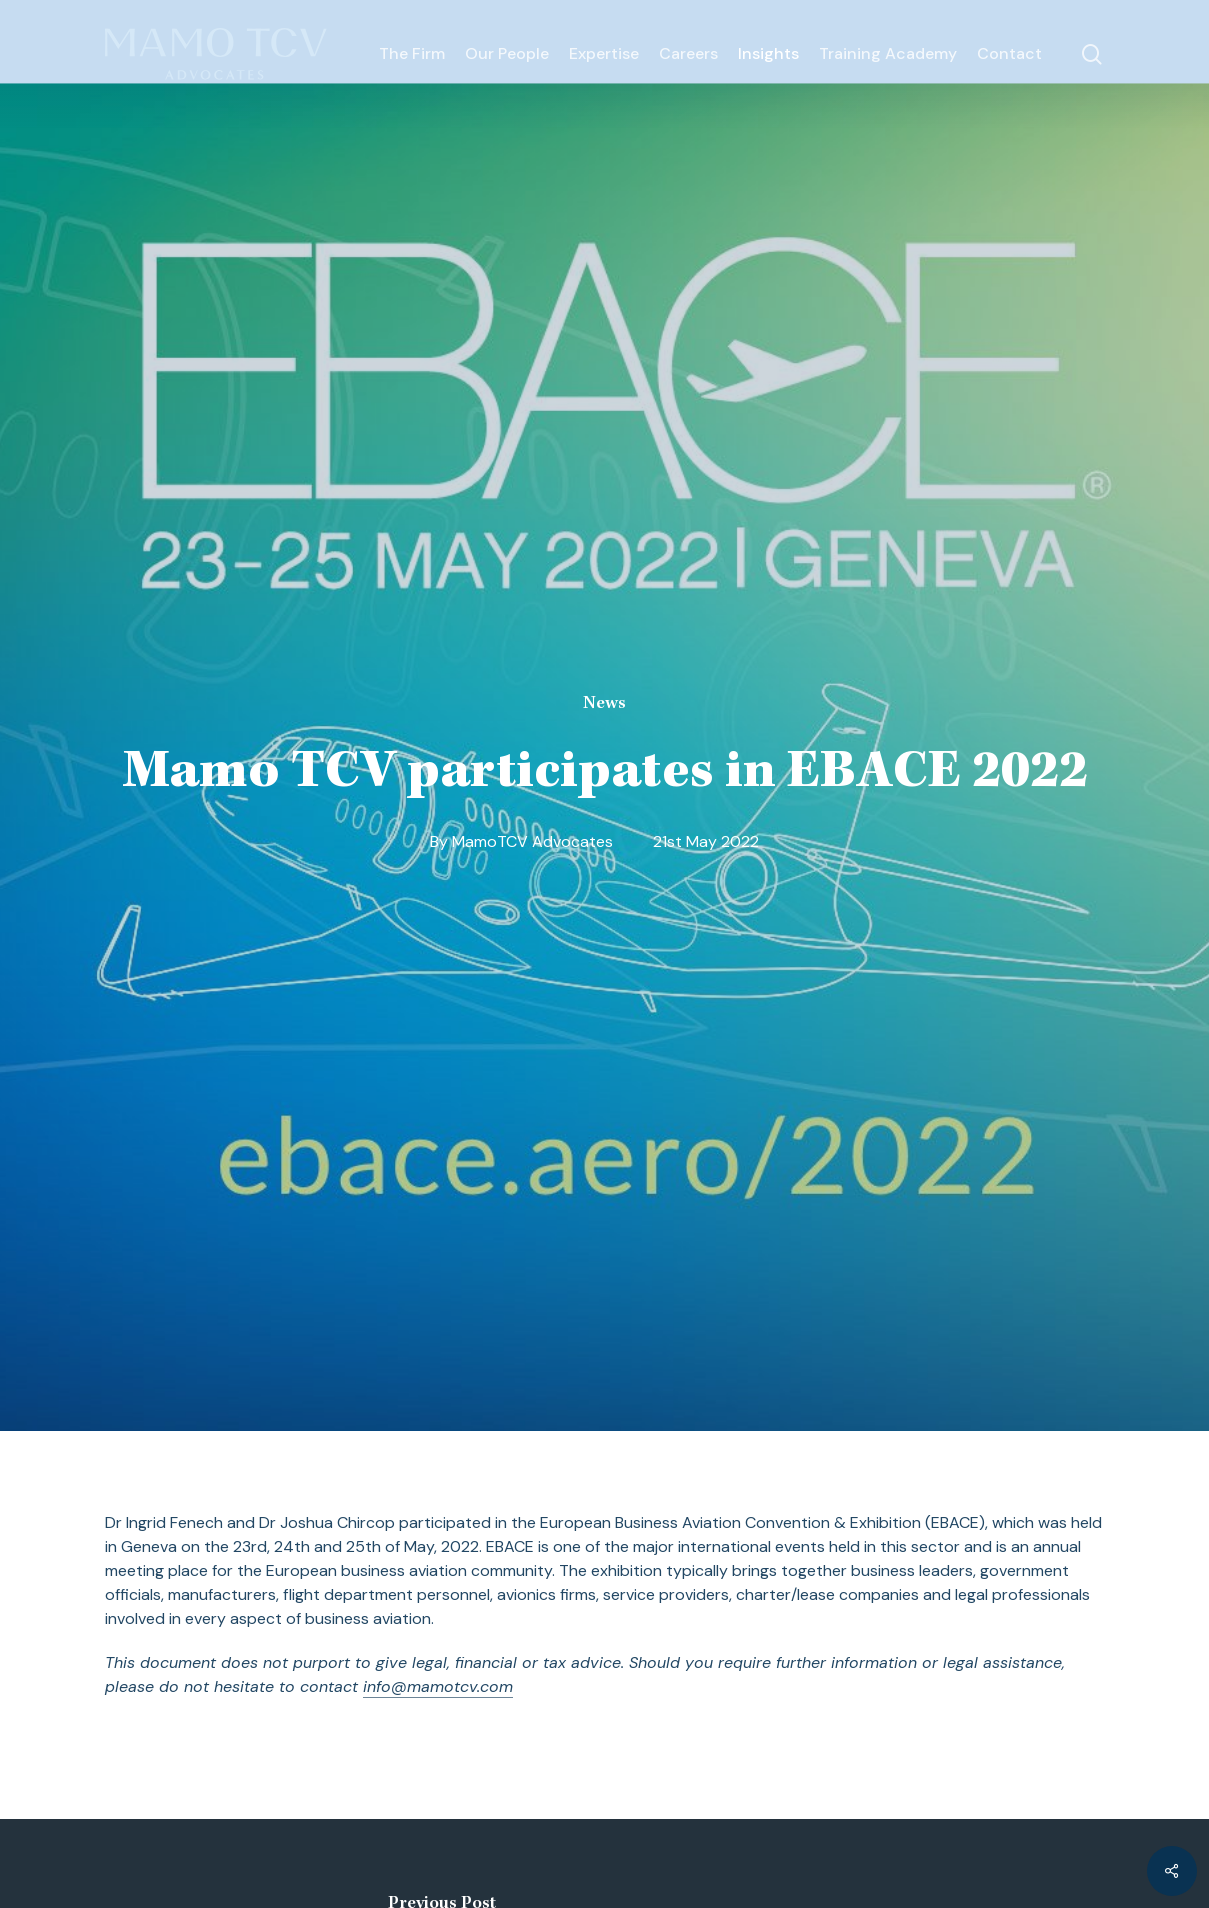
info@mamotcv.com (438, 1686)
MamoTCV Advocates (532, 841)
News (604, 704)
